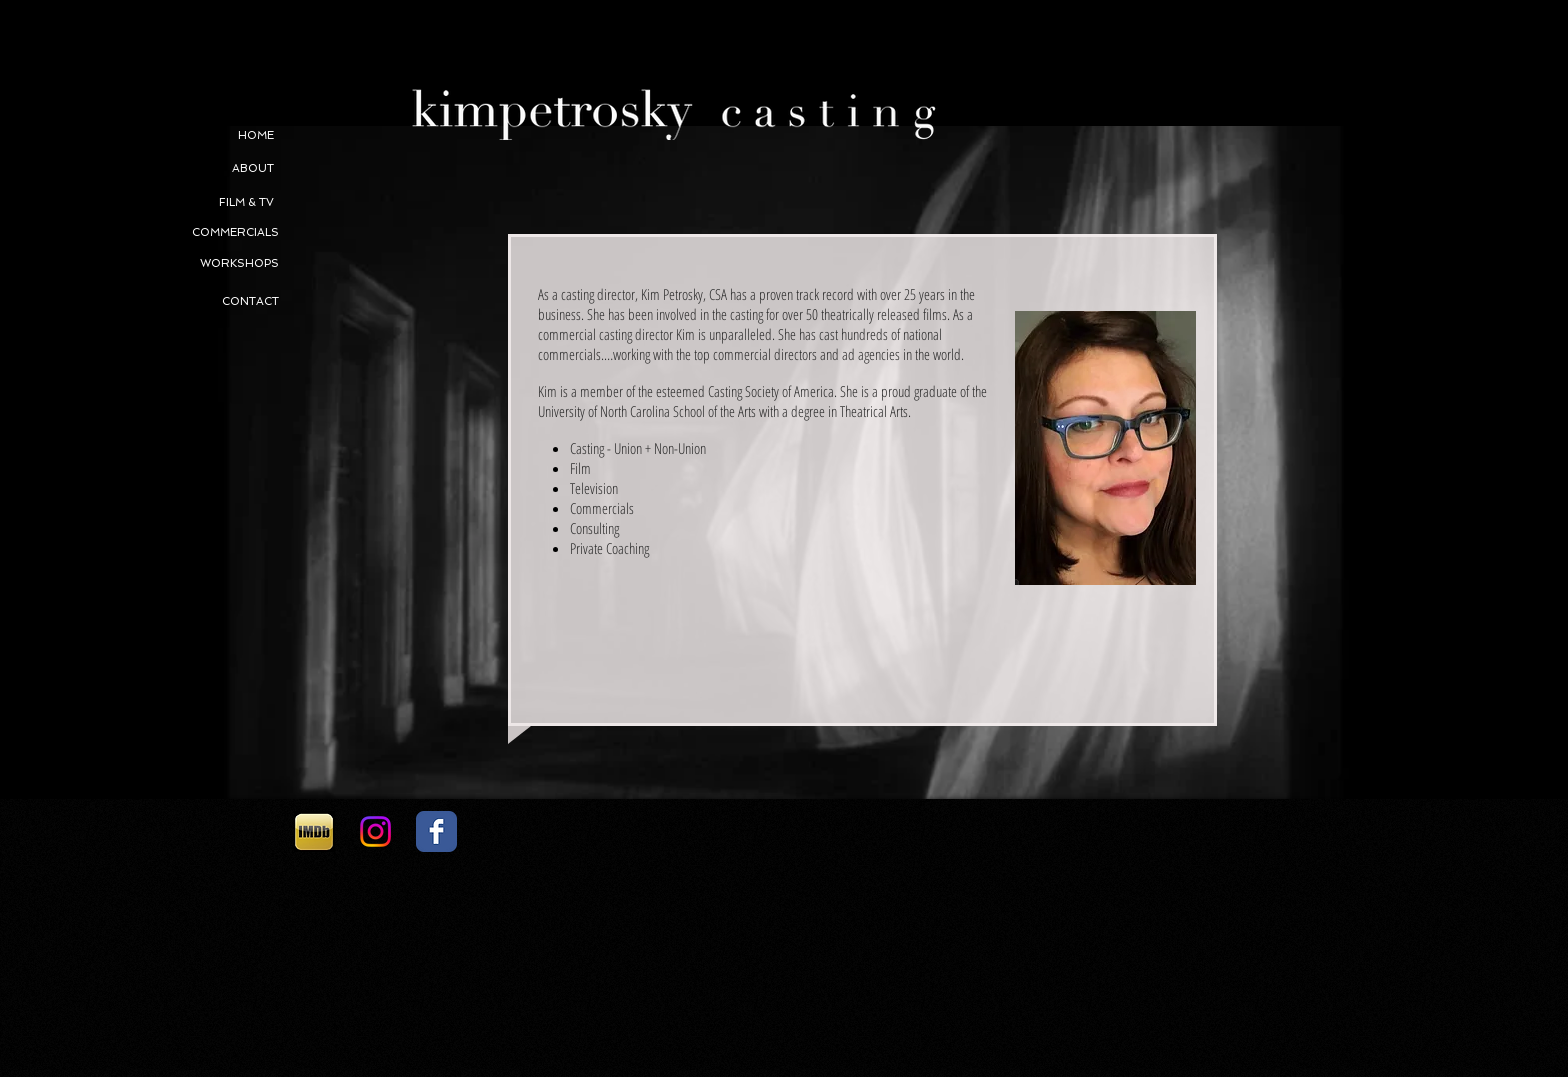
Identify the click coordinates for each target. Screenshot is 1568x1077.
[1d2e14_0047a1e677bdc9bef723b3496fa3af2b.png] (314, 831)
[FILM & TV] (207, 203)
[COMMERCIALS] (186, 233)
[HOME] (207, 136)
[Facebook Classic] (436, 831)
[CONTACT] (212, 302)
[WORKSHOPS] (239, 264)
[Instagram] (375, 831)
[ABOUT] (207, 169)
